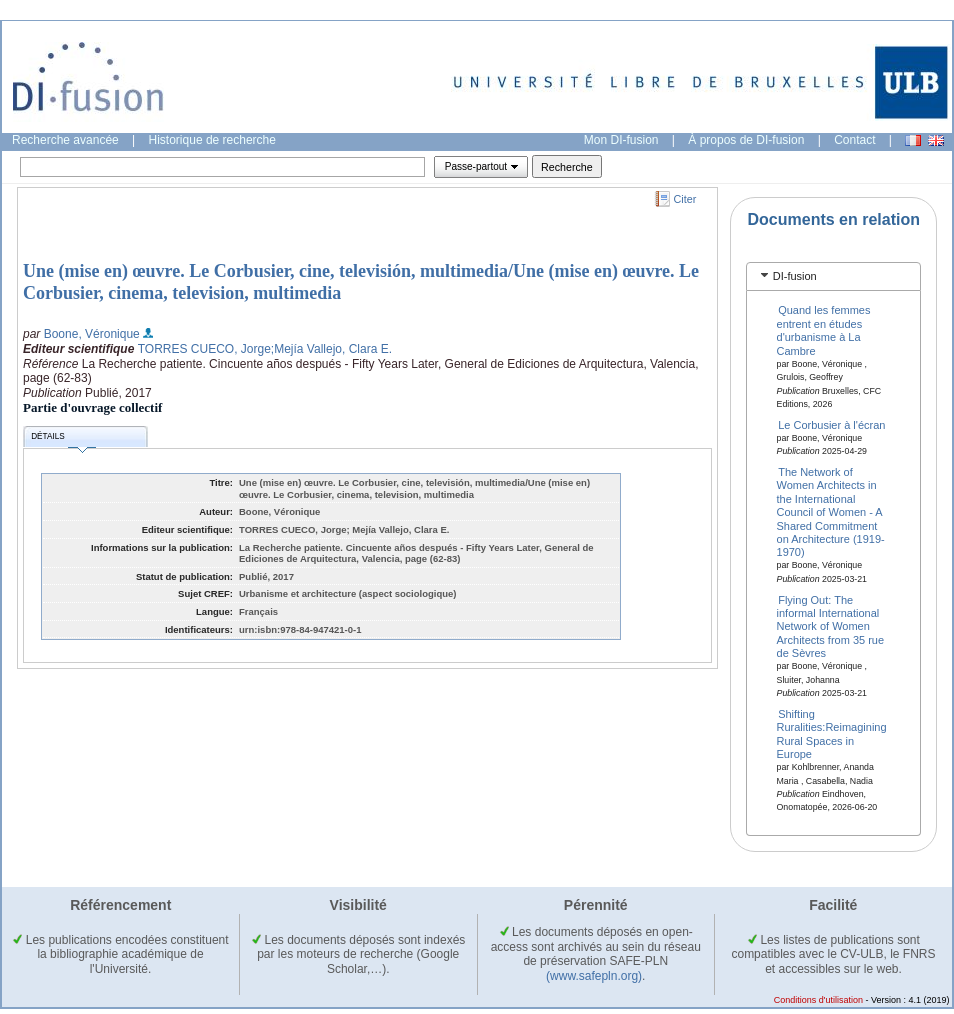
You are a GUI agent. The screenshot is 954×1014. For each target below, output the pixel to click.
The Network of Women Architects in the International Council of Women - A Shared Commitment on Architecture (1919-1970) (831, 512)
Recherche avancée (65, 140)
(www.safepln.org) (594, 976)
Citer (685, 199)
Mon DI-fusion (621, 140)
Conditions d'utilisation (818, 1000)
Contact (854, 140)
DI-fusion (795, 276)
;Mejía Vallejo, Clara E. (331, 349)
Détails (63, 439)
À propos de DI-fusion (746, 140)
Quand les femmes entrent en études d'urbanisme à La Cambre (824, 330)
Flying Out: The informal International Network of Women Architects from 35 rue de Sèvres (831, 626)
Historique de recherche (212, 140)
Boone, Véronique (92, 334)
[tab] (833, 276)
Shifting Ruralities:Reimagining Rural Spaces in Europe (832, 733)
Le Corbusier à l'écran (831, 424)
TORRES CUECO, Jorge (204, 349)
